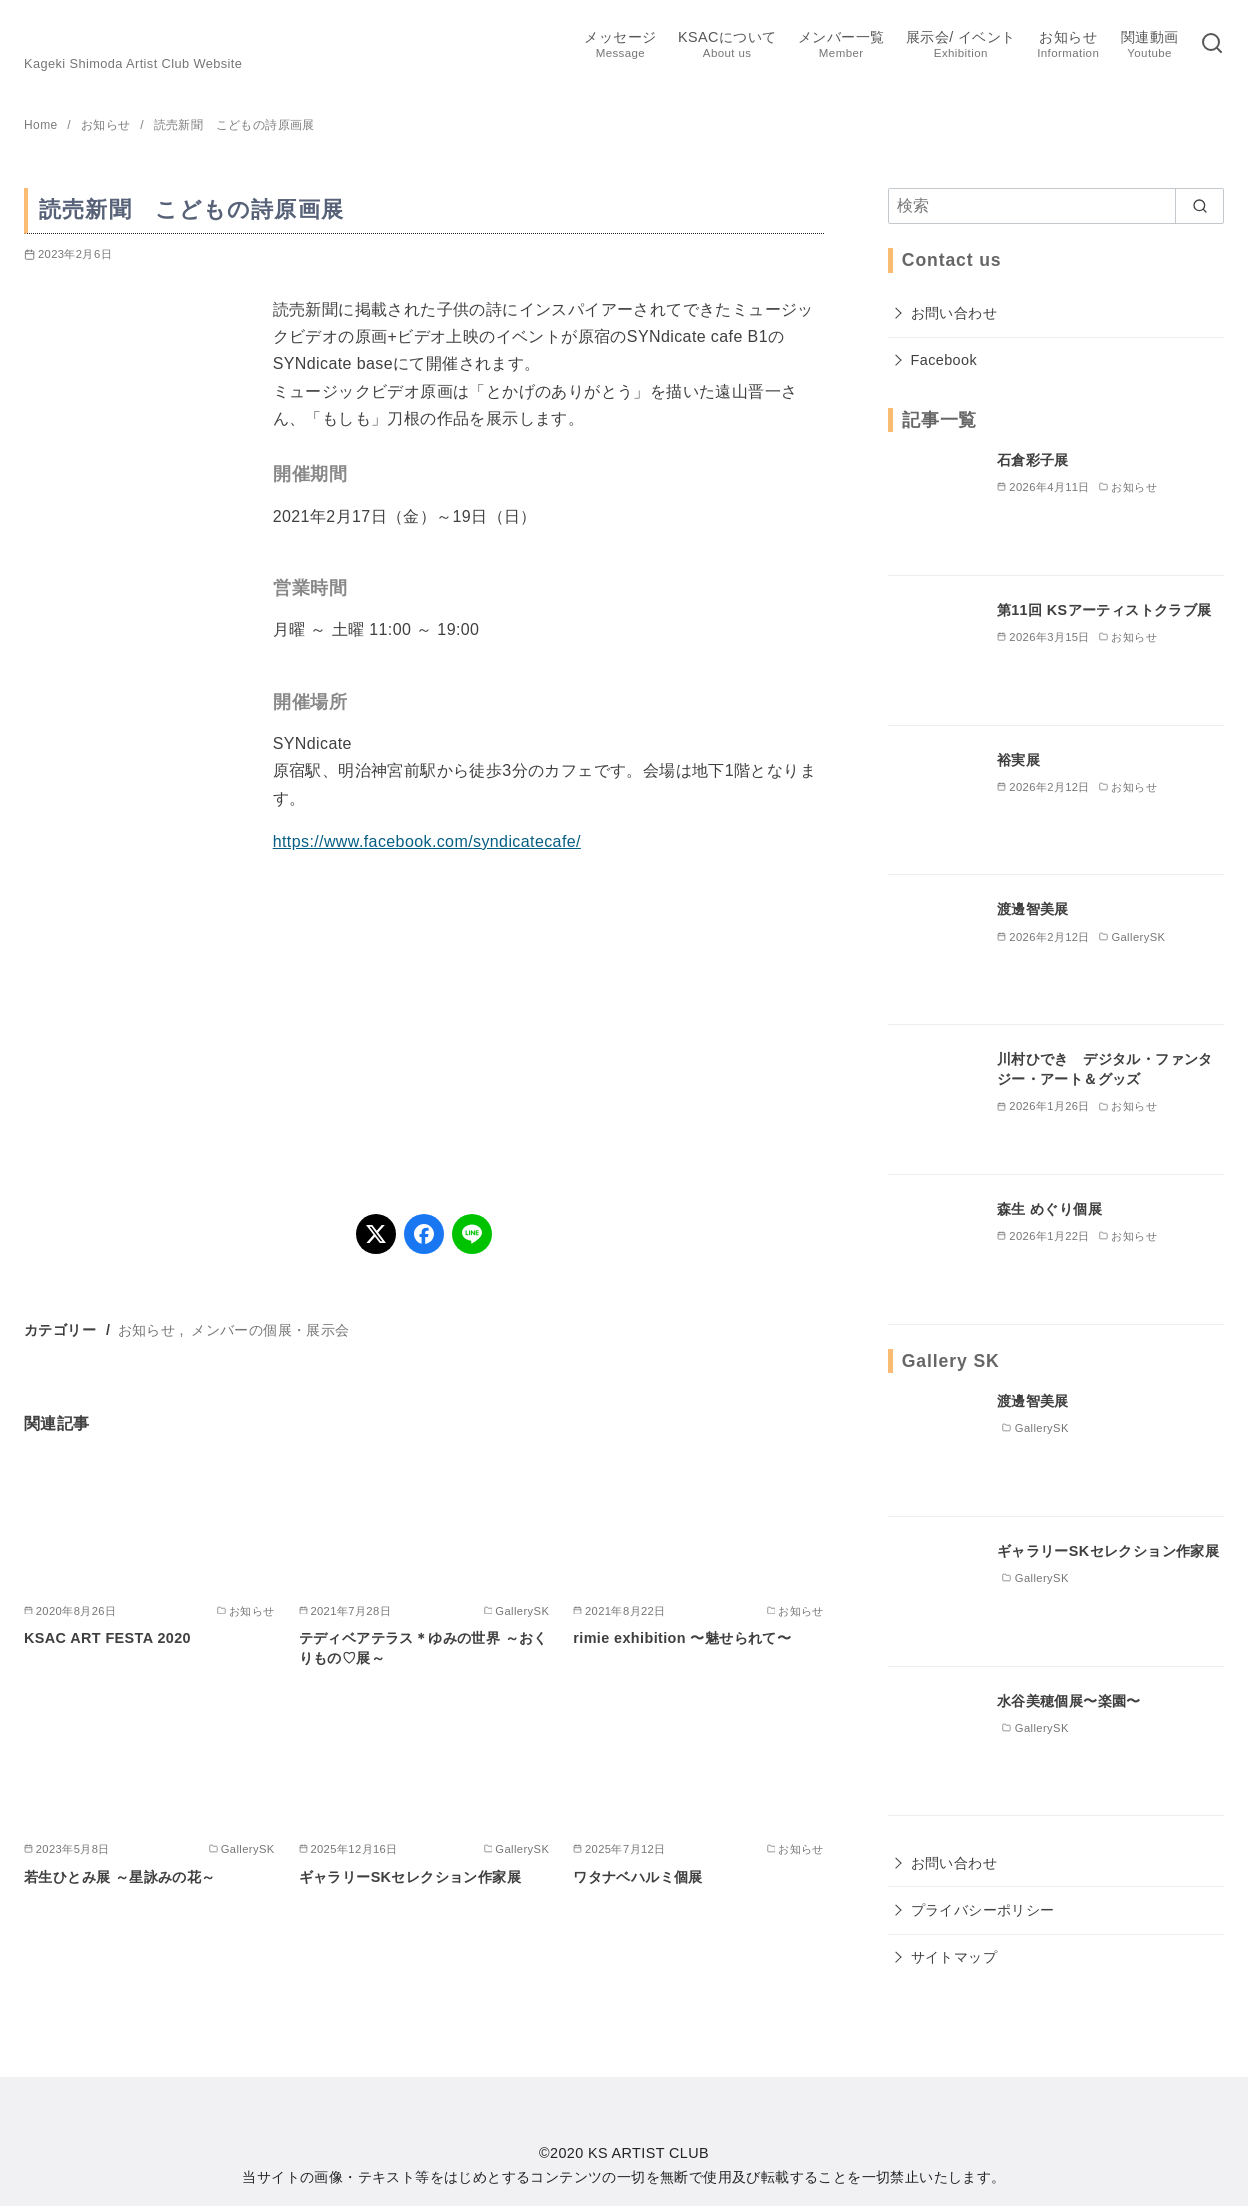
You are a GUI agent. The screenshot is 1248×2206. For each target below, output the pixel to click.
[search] (1199, 206)
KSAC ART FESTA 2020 (107, 1638)
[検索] (1212, 44)
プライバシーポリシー (983, 1910)
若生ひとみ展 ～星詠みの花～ (120, 1877)
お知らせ (1068, 45)
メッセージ (620, 45)
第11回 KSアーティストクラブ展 (1104, 610)
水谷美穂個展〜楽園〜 (1069, 1701)
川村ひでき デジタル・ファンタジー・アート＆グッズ (1105, 1069)
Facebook (944, 360)
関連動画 (1150, 45)
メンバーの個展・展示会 (270, 1330)
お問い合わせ (954, 313)
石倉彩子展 (1033, 460)
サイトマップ (954, 1957)
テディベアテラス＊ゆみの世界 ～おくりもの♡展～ (423, 1648)
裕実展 (1018, 760)
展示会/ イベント (961, 45)
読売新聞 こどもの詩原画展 (234, 125)
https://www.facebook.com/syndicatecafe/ (427, 841)
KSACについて (727, 45)
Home (42, 125)
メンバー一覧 (841, 45)
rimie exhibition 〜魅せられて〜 (682, 1638)
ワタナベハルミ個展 (638, 1877)
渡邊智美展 (1033, 909)
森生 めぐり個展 (1049, 1209)
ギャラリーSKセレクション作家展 (410, 1877)
